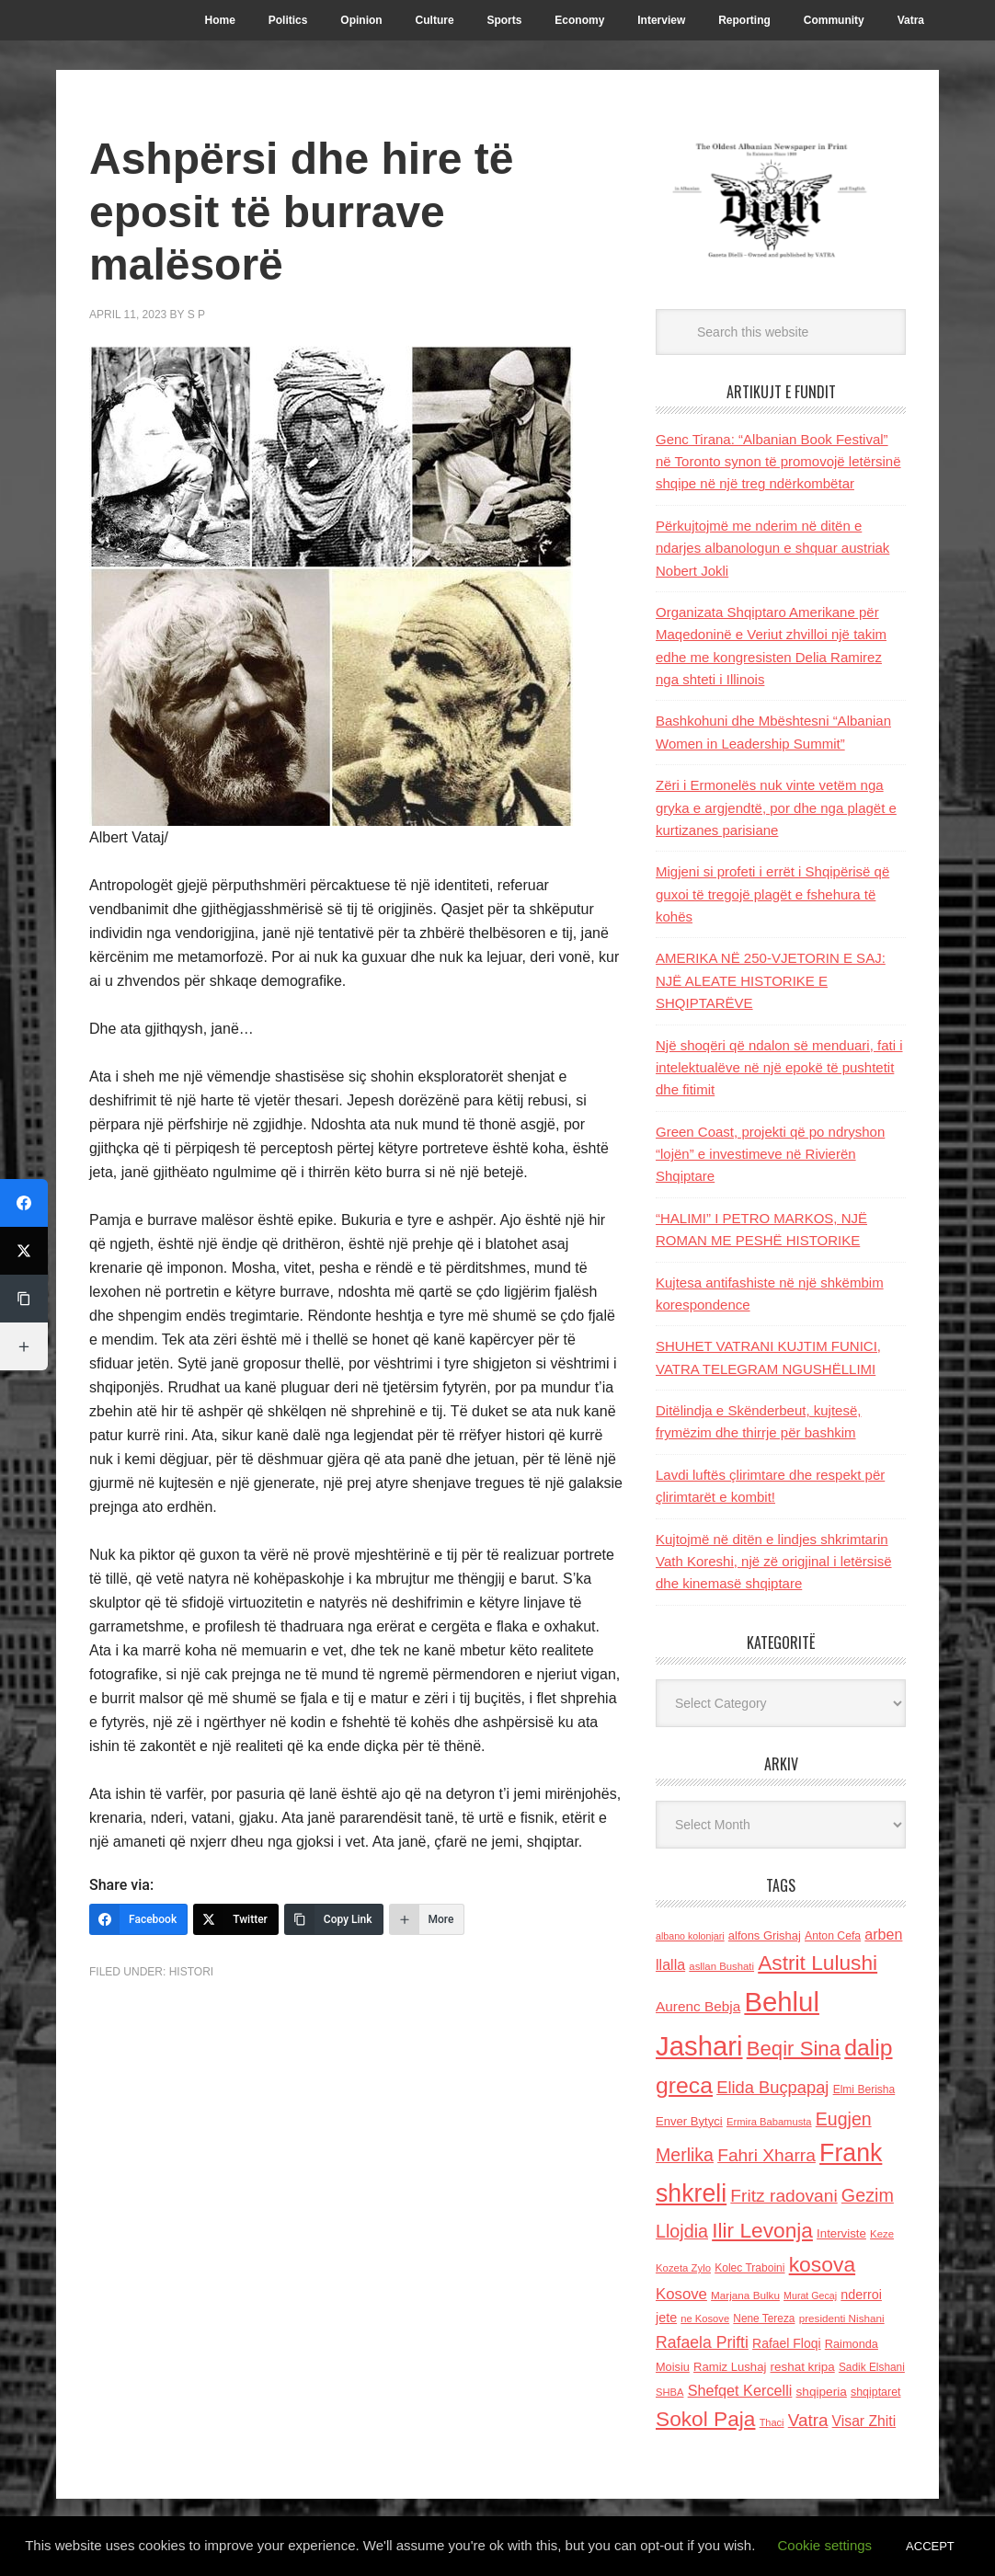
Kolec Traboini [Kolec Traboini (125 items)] (749, 2267)
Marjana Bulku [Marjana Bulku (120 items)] (745, 2295)
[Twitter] (236, 1919)
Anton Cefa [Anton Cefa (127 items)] (833, 1935)
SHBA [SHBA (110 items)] (669, 2392)
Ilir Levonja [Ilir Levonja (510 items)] (762, 2230)
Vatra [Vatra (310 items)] (808, 2420)
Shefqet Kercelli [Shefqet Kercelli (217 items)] (740, 2390)
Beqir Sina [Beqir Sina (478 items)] (794, 2048)
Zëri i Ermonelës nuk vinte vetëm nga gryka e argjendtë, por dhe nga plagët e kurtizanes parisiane (776, 807)
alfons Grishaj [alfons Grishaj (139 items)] (764, 1935)
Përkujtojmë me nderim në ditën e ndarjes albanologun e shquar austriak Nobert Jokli (772, 548)
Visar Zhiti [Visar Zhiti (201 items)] (864, 2421)
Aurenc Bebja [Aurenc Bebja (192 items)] (698, 2006)
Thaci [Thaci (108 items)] (772, 2422)
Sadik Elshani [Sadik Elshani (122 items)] (872, 2367)
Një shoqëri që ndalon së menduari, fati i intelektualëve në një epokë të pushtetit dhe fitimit (779, 1067)
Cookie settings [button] (825, 2545)
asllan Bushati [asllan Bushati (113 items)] (721, 1966)
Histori (191, 1971)
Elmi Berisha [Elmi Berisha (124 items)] (864, 2089)
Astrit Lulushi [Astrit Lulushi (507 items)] (817, 1963)
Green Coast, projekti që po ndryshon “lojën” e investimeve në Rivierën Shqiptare (770, 1154)
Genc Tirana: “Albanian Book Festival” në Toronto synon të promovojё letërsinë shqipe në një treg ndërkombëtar (778, 461)
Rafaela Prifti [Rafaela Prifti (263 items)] (702, 2342)
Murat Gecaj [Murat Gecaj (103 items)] (810, 2295)
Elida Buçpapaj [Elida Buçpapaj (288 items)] (772, 2087)
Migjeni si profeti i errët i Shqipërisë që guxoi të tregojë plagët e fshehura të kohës (772, 894)
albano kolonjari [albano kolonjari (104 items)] (690, 1935)
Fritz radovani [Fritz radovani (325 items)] (783, 2195)
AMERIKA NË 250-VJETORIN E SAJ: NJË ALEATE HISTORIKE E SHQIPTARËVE (771, 980)
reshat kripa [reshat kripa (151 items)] (803, 2367)
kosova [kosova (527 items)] (822, 2264)
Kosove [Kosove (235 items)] (681, 2294)
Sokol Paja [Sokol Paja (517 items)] (705, 2419)
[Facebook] (138, 1919)
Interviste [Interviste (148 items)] (841, 2233)
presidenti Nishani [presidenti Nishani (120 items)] (842, 2318)
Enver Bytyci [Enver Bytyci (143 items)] (689, 2121)
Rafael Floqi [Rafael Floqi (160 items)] (786, 2343)
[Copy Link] (333, 1919)
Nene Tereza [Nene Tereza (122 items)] (764, 2318)
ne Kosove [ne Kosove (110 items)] (704, 2318)
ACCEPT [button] (930, 2546)
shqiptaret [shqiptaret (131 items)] (875, 2392)
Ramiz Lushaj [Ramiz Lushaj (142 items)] (729, 2367)
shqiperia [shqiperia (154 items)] (821, 2392)
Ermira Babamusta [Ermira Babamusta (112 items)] (769, 2121)
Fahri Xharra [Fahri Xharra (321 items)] (766, 2155)
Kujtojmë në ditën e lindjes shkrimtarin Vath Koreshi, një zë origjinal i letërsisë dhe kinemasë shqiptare (774, 1561)
